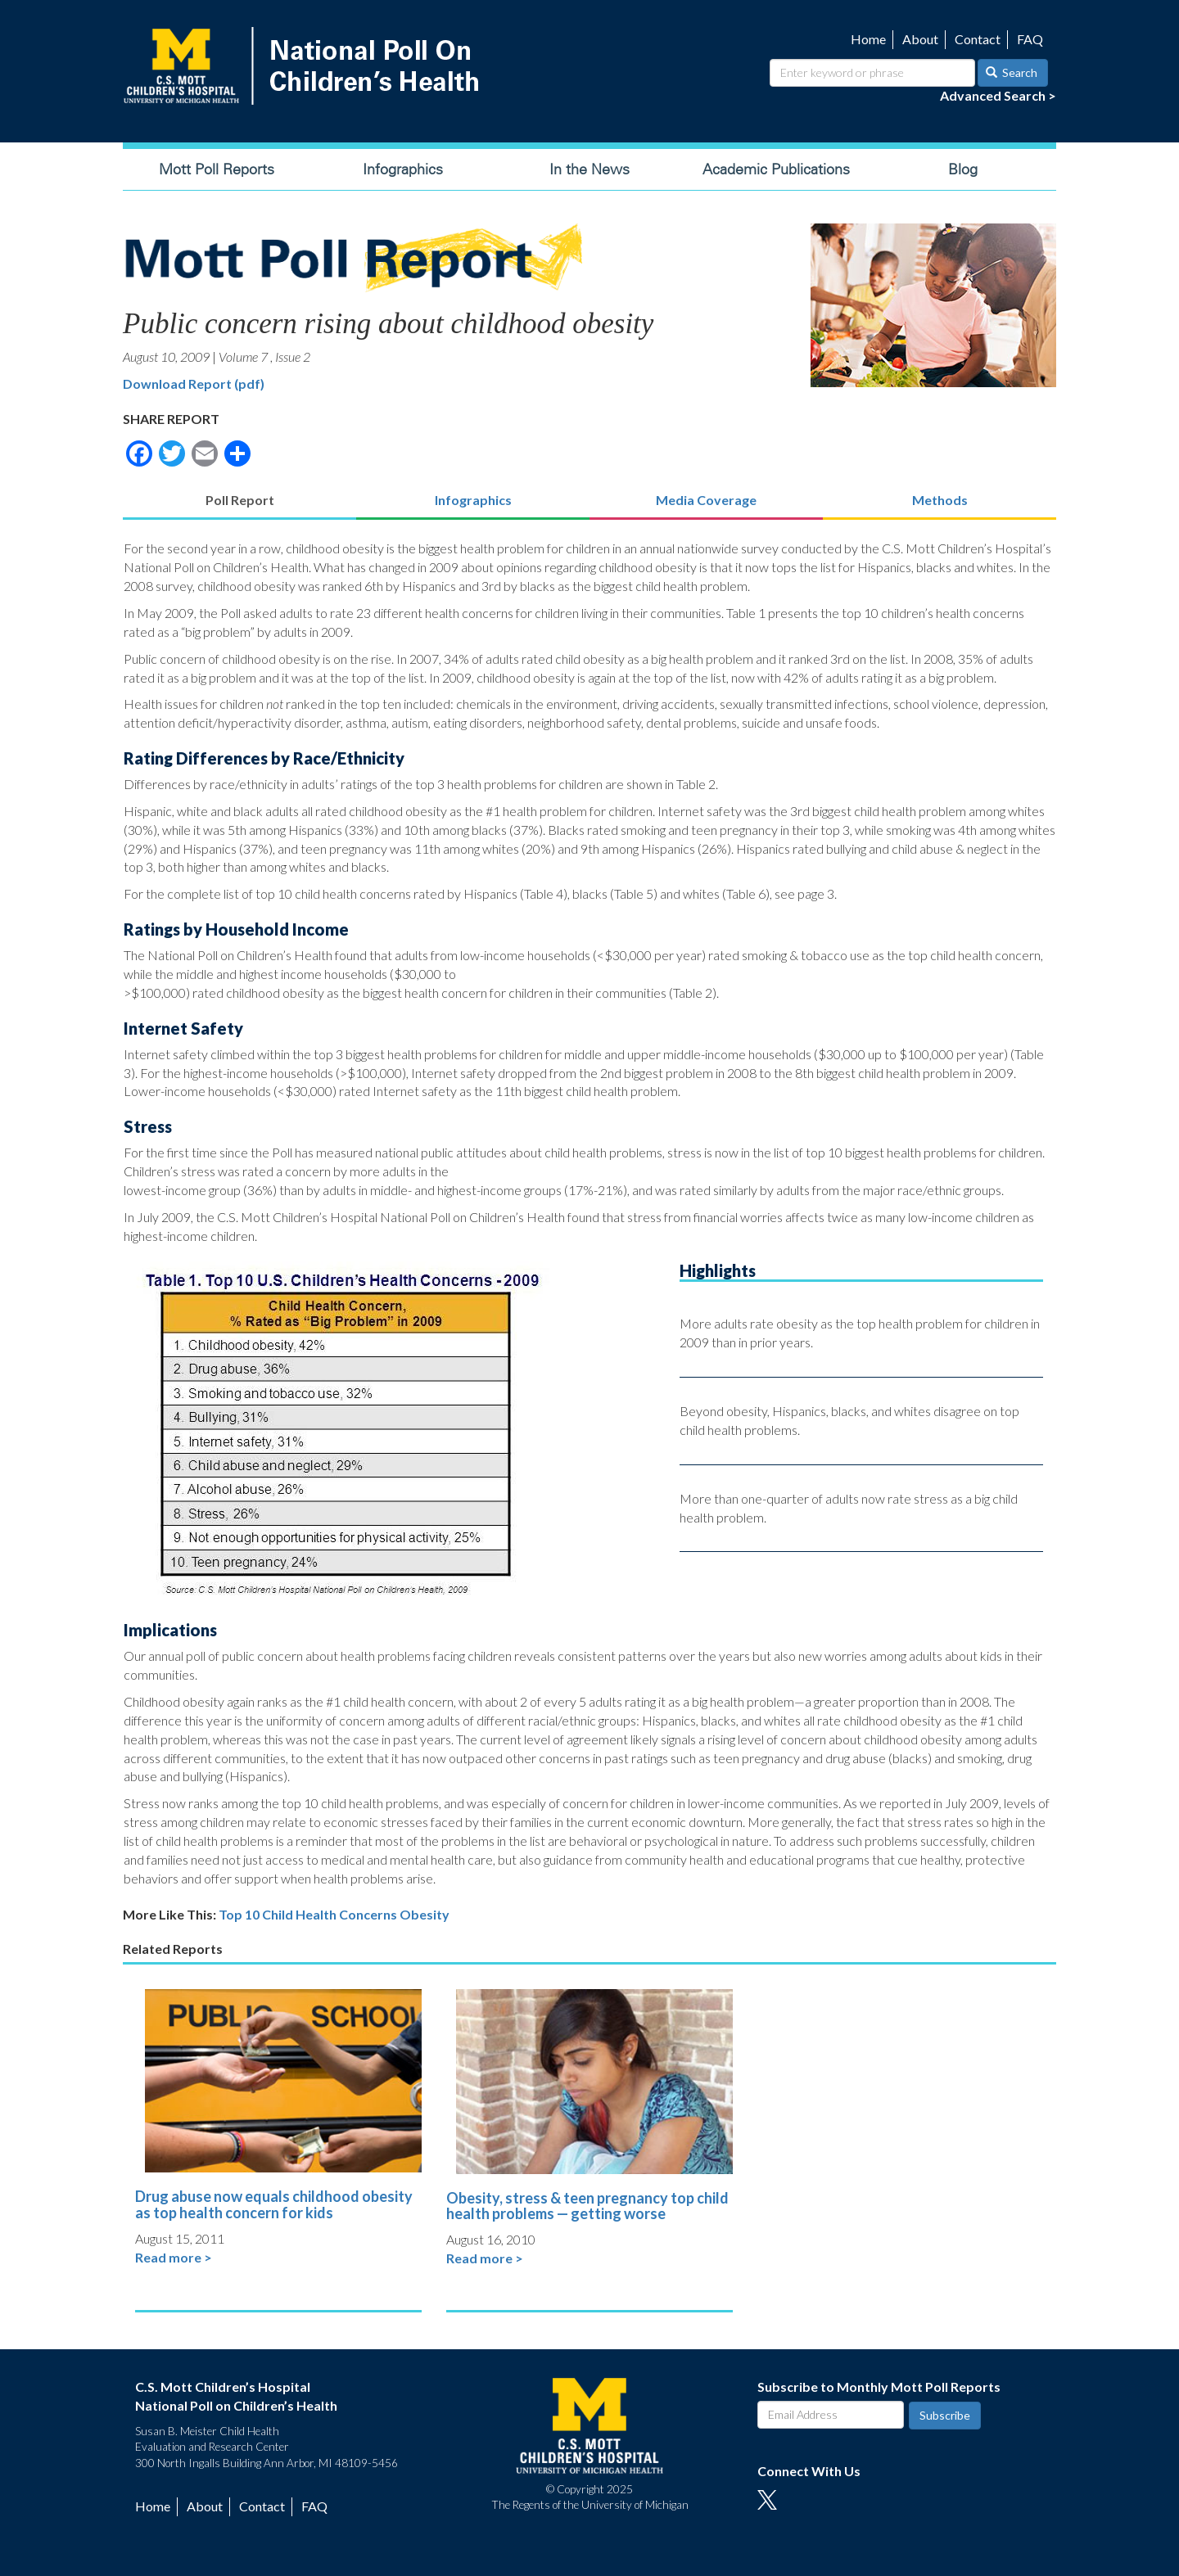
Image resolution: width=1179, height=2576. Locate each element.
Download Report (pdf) (193, 383)
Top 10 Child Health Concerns (308, 1914)
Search (1012, 72)
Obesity (424, 1914)
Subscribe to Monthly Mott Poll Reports (879, 2386)
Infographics (403, 169)
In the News (589, 169)
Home (868, 39)
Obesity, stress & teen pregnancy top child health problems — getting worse (587, 2206)
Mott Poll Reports (216, 169)
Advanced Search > (998, 95)
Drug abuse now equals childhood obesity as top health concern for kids (274, 2204)
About (920, 39)
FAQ (1030, 39)
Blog (963, 169)
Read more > (173, 2257)
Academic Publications (776, 169)
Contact (978, 39)
